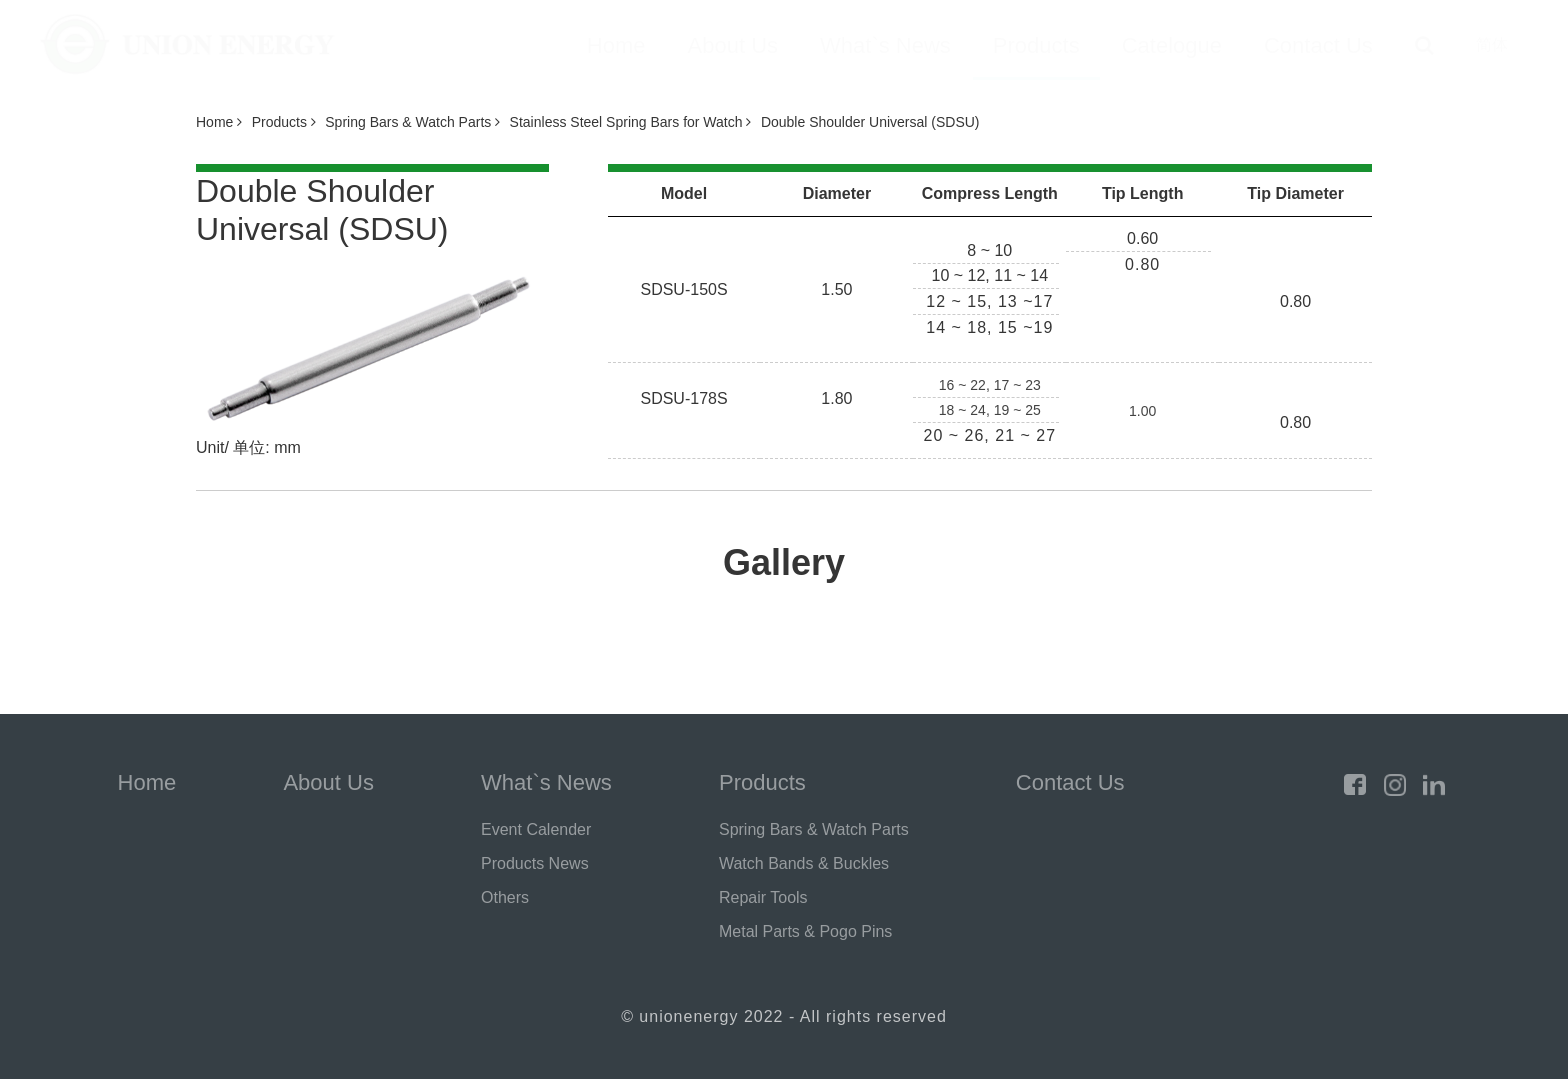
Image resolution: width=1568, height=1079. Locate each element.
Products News (535, 863)
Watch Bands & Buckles (804, 863)
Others (505, 897)
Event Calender (536, 829)
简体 (1492, 44)
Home (616, 45)
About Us (733, 45)
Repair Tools (763, 897)
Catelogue (1172, 45)
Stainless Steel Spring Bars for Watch (631, 122)
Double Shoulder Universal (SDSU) (870, 122)
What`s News (885, 45)
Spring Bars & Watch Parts (412, 122)
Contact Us (1318, 45)
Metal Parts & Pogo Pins (805, 931)
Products (1036, 45)
